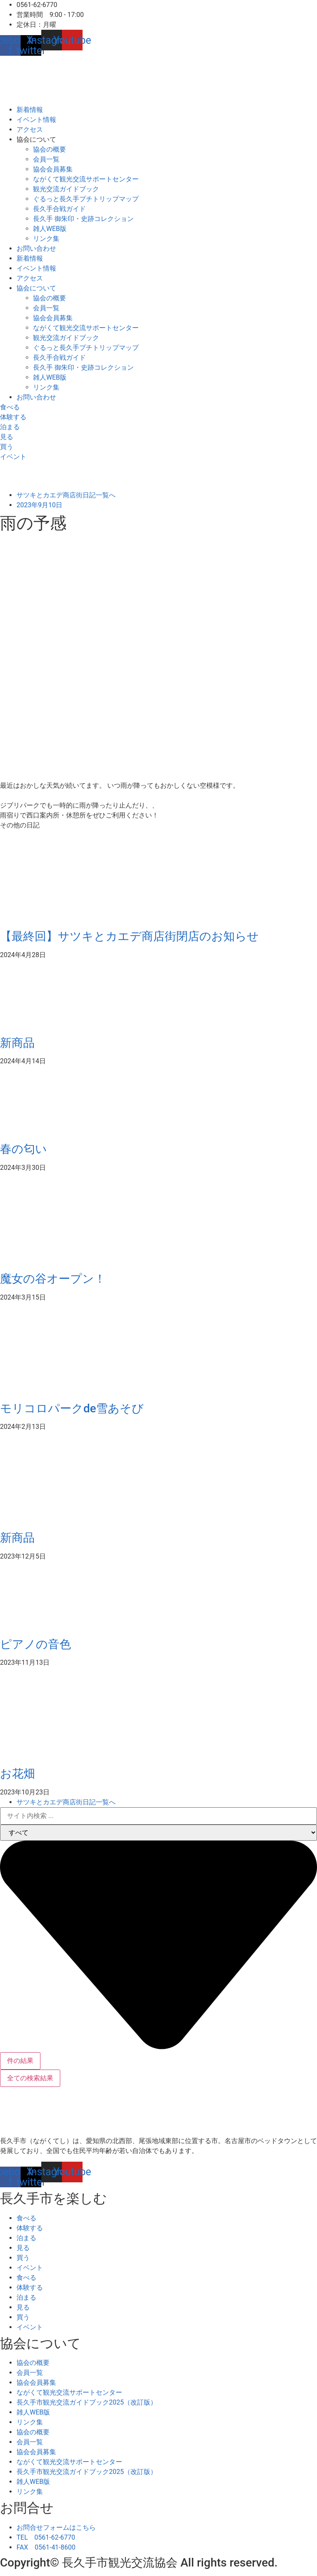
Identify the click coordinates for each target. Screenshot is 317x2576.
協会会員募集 (53, 169)
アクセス (30, 129)
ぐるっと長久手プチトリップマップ (86, 199)
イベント (30, 2268)
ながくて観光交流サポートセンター (86, 179)
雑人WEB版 (49, 229)
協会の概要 (49, 149)
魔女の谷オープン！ (53, 1279)
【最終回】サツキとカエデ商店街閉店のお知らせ (129, 936)
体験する (30, 2228)
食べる (26, 2218)
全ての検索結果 (30, 2078)
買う (23, 2258)
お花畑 (17, 1773)
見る (23, 2248)
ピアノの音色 (35, 1644)
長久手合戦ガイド (59, 209)
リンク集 (46, 238)
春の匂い (23, 1149)
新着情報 (30, 110)
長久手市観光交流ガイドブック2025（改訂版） (87, 2402)
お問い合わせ (36, 248)
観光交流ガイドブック (66, 189)
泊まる (26, 2238)
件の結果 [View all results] (20, 2061)
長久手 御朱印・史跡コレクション (83, 219)
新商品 (17, 1043)
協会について (36, 139)
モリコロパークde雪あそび (72, 1408)
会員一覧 (46, 159)
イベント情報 (36, 120)
